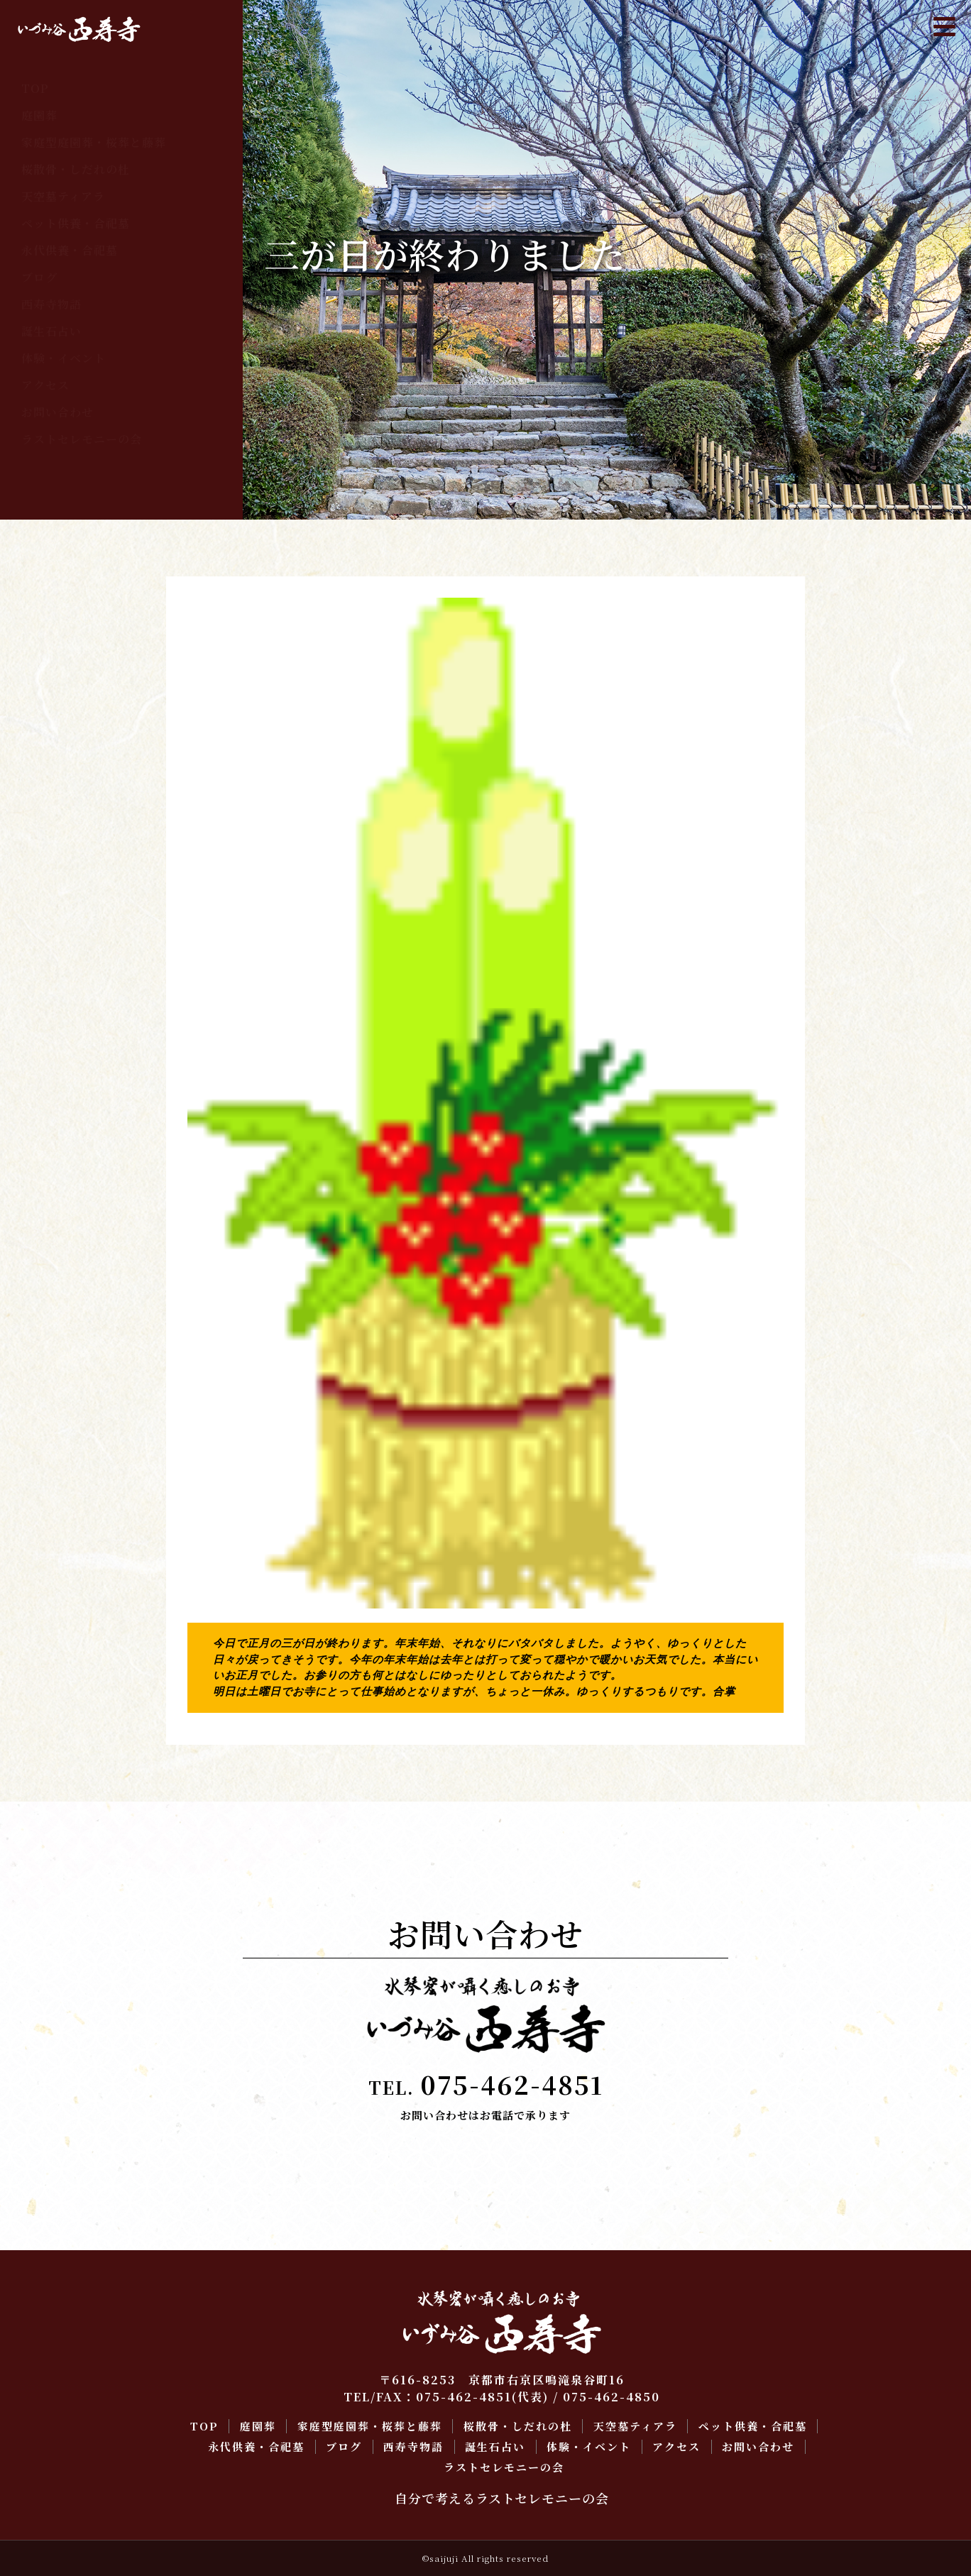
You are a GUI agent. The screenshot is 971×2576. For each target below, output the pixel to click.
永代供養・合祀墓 (69, 250)
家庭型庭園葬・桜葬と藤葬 (93, 142)
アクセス (45, 385)
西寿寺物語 (51, 304)
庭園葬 (39, 115)
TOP (34, 88)
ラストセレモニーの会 (81, 439)
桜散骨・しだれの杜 (75, 169)
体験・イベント (63, 358)
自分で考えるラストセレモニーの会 (502, 2498)
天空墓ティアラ (63, 196)
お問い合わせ (57, 412)
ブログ (39, 277)
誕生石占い (51, 331)
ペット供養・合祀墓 (75, 223)
